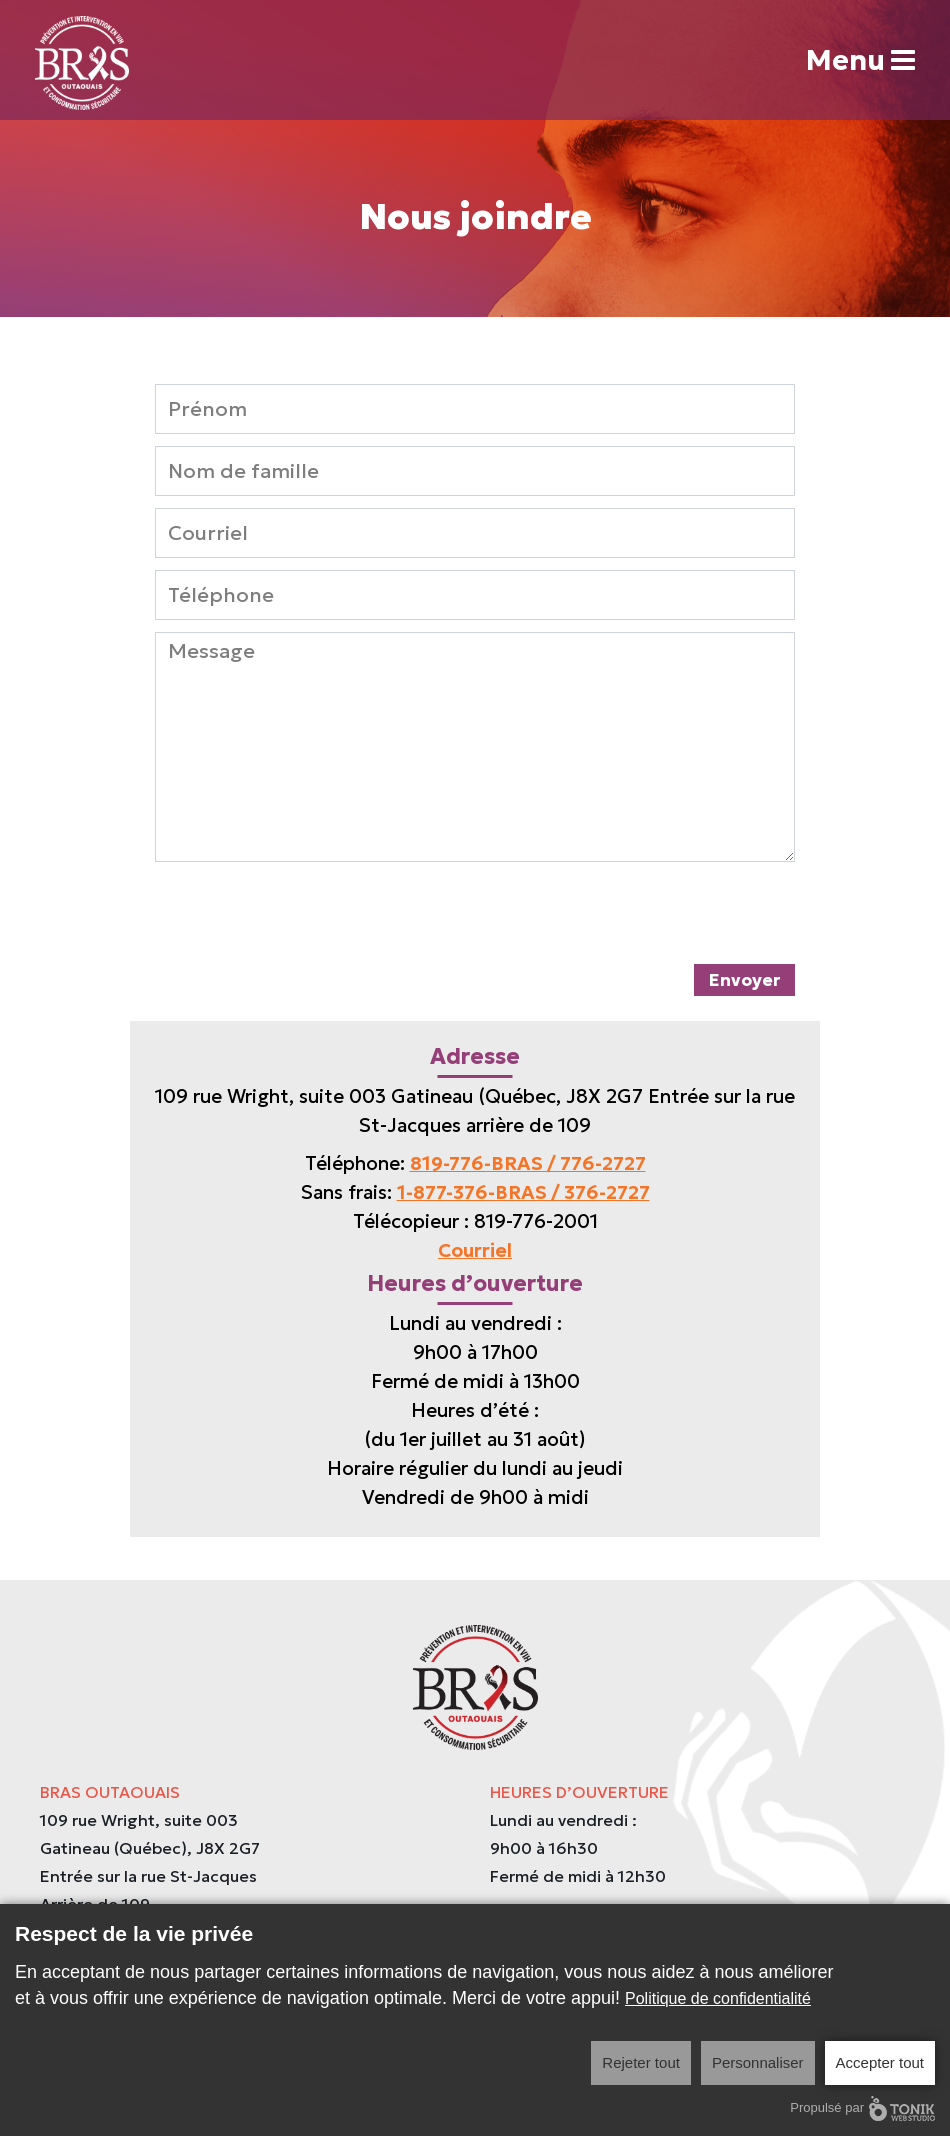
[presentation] (307, 913)
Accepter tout (880, 2062)
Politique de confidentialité (718, 1998)
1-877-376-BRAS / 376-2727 (523, 1192)
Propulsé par (862, 2108)
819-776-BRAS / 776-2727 (528, 1163)
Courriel (475, 1250)
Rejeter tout (641, 2062)
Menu (860, 60)
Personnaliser (758, 2062)
